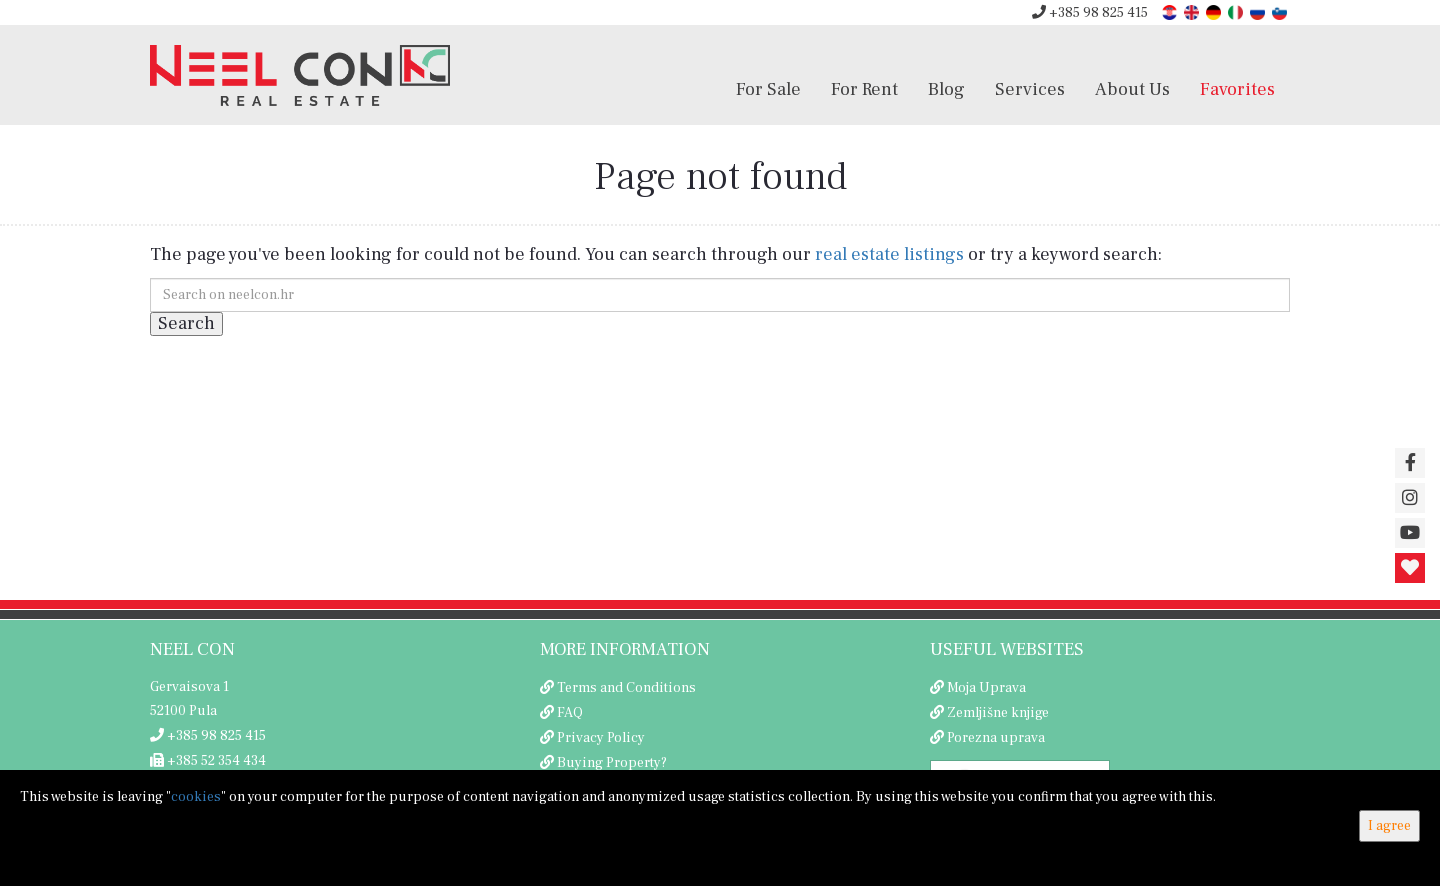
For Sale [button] (768, 89)
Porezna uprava (996, 738)
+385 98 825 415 (1090, 13)
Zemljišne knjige (998, 713)
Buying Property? (612, 763)
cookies (196, 797)
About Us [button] (1132, 89)
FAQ (570, 713)
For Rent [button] (864, 89)
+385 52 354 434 (208, 761)
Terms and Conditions (626, 688)
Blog (946, 89)
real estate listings (889, 254)
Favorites (1237, 89)
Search (186, 323)
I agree (1389, 826)
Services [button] (1030, 89)
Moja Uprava (986, 688)
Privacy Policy (601, 738)
